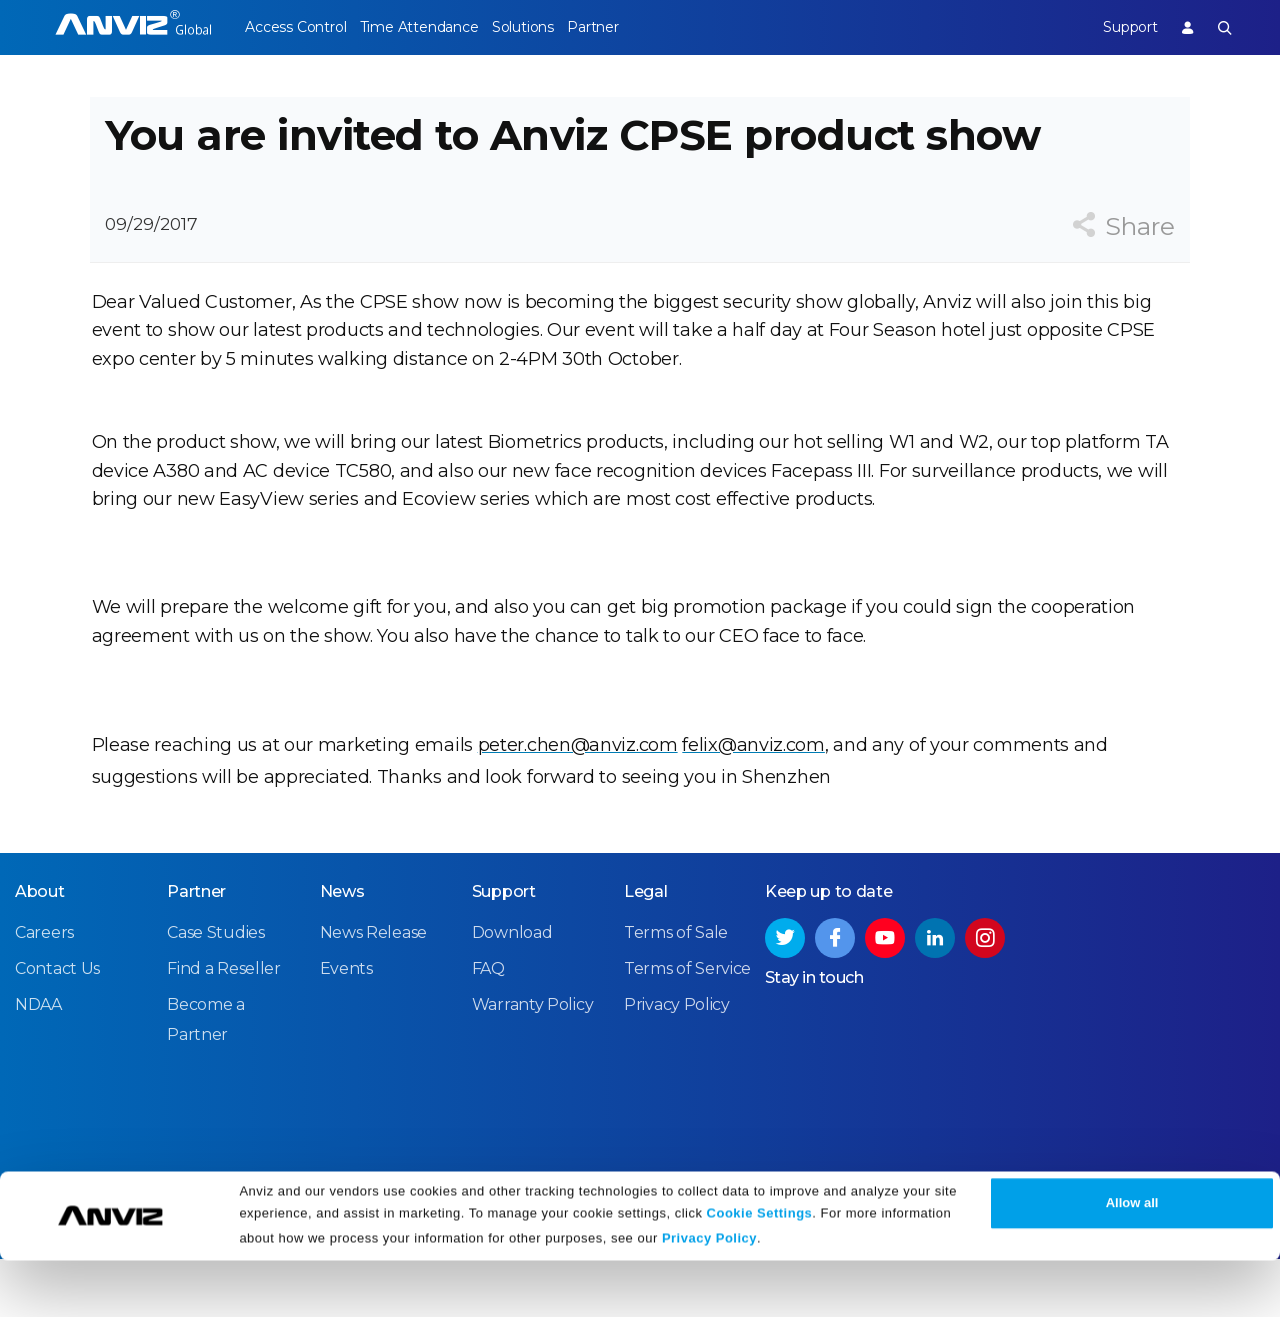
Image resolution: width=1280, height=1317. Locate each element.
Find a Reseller (224, 1027)
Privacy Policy (709, 1294)
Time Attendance (433, 27)
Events (346, 1027)
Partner (635, 27)
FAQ (488, 1027)
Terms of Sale (676, 991)
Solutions (550, 27)
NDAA (38, 1063)
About (40, 950)
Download (512, 991)
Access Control (295, 27)
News (342, 950)
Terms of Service (687, 1027)
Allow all (1132, 1259)
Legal (646, 950)
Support (1115, 27)
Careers (44, 991)
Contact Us (57, 1027)
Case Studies (215, 991)
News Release (373, 991)
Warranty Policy (533, 1063)
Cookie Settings (760, 1269)
